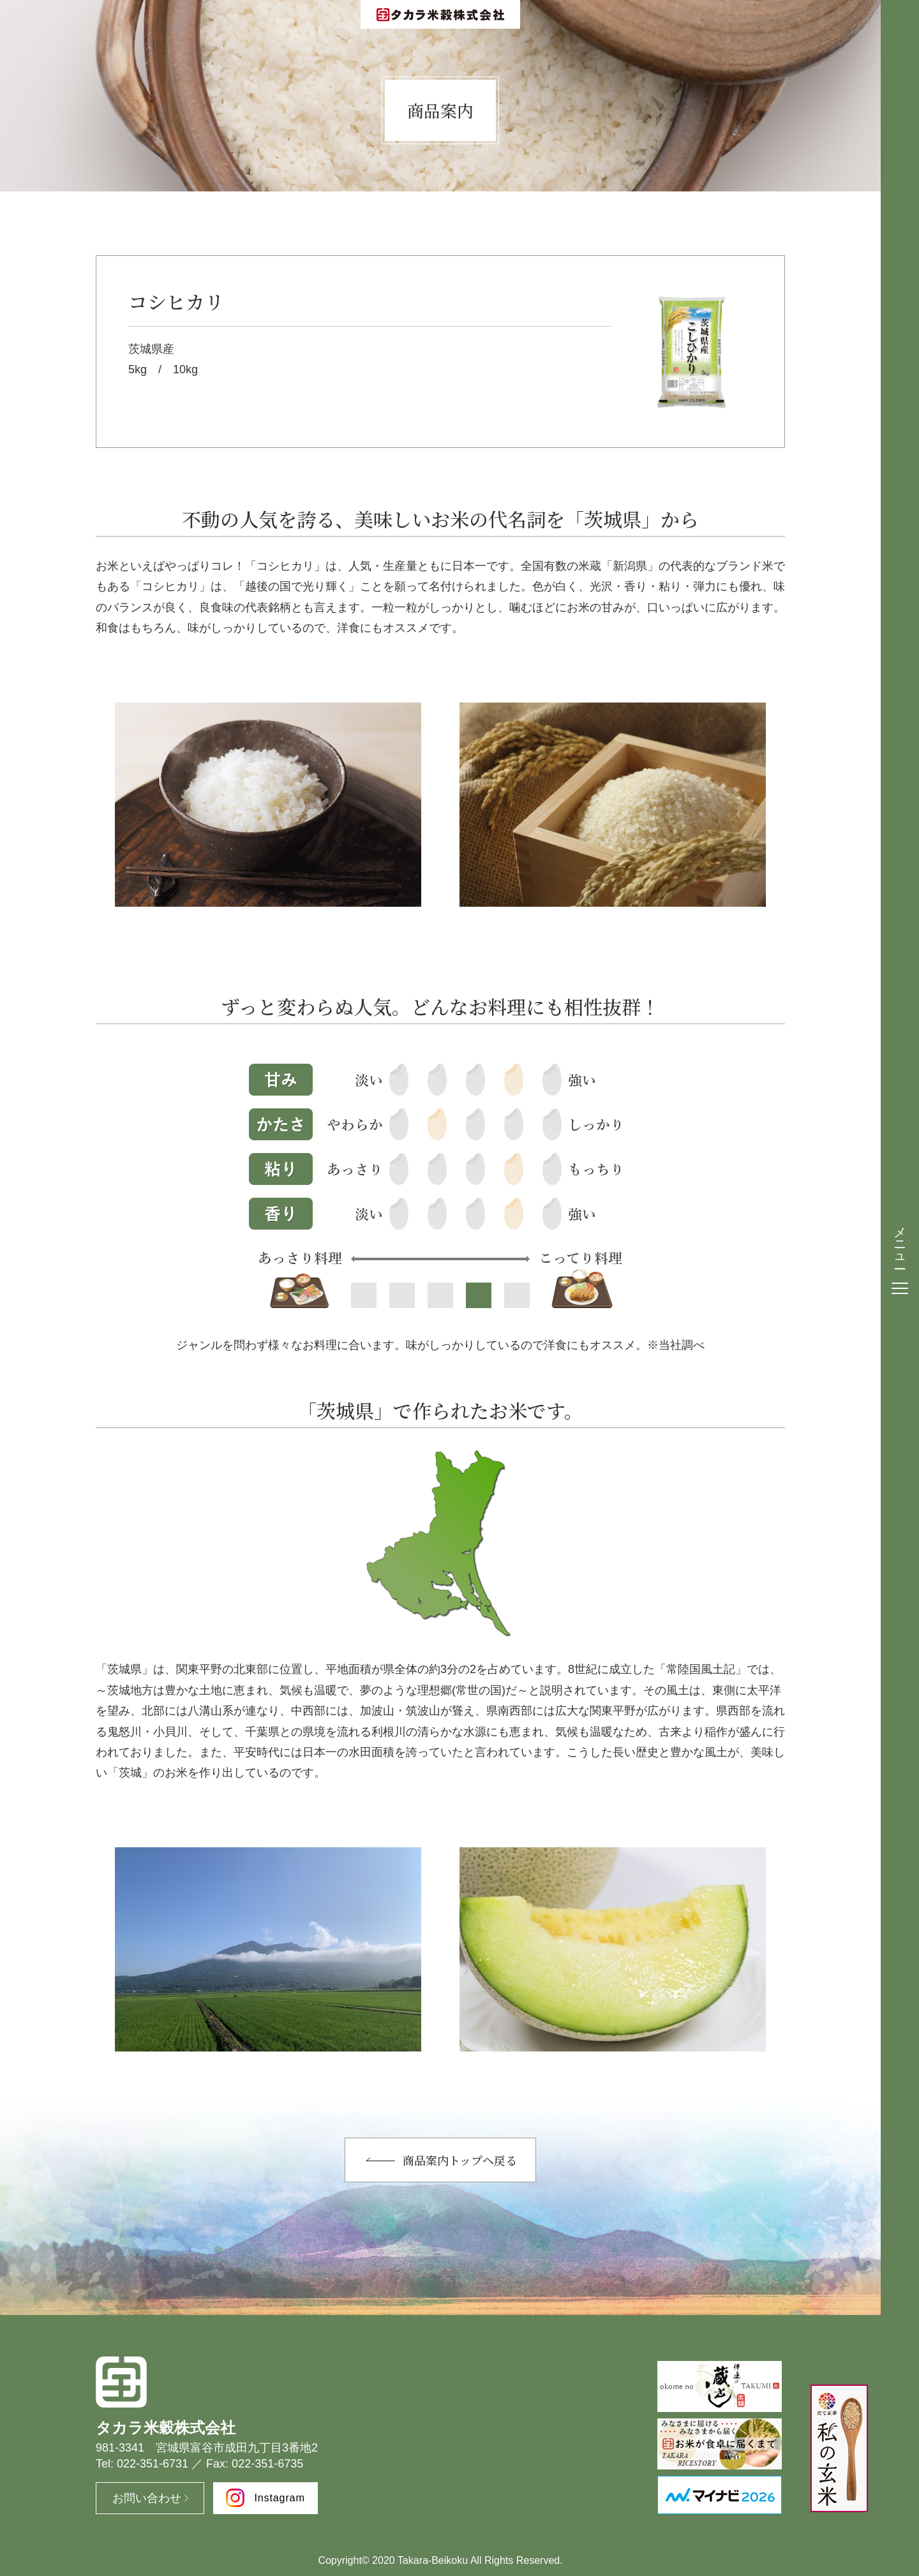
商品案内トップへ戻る (460, 2160)
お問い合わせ (146, 2498)
